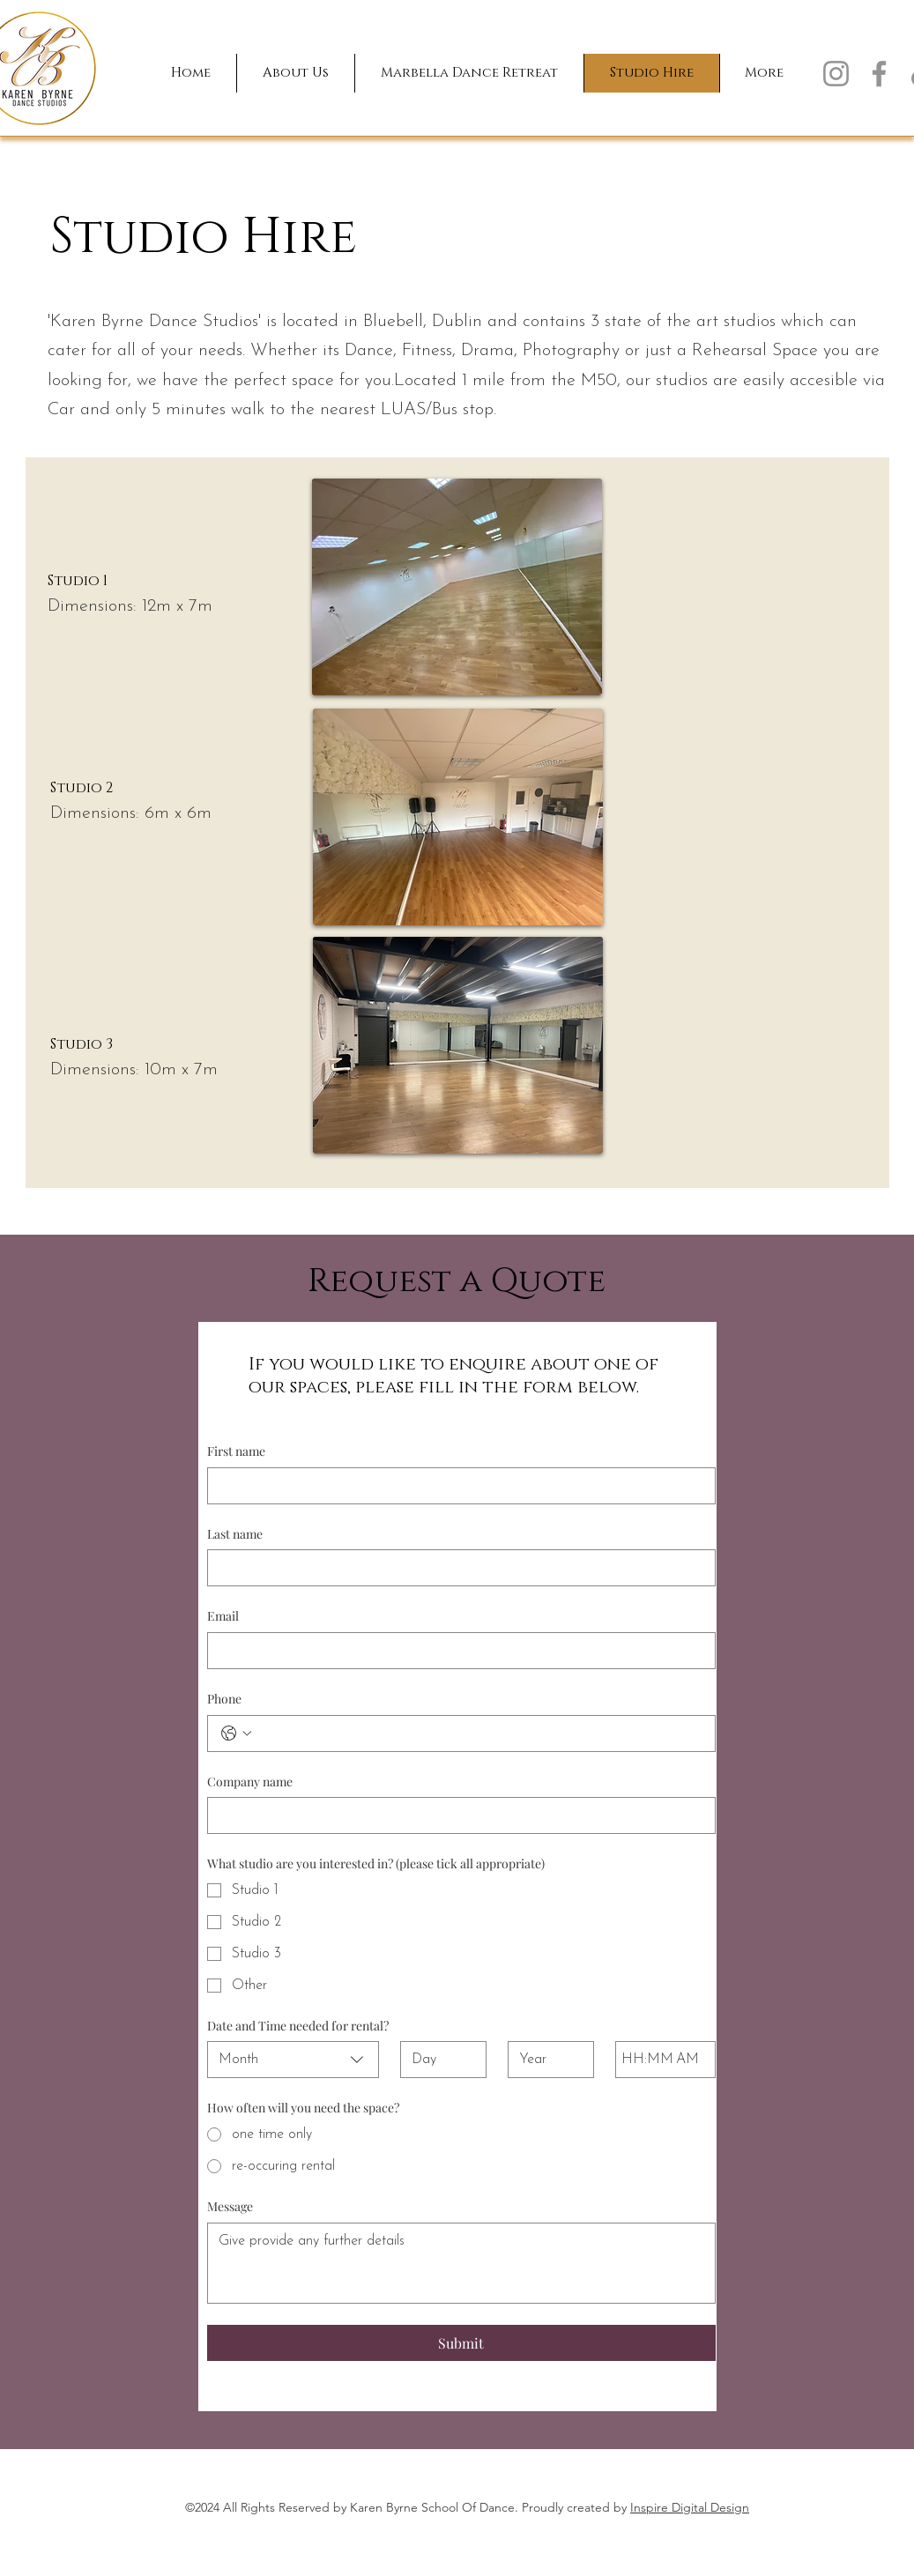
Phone (224, 1698)
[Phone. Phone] (479, 1733)
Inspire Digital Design (689, 2507)
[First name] (456, 1485)
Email (223, 1615)
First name (236, 1451)
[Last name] (456, 1567)
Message (230, 2206)
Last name (235, 1534)
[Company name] (456, 1815)
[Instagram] (836, 73)
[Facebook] (879, 73)
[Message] (461, 2263)
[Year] (546, 2059)
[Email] (456, 1650)
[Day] (438, 2059)
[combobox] (293, 2059)
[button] (295, 73)
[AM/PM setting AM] (690, 2059)
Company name (250, 1781)
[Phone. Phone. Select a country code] (236, 1733)
